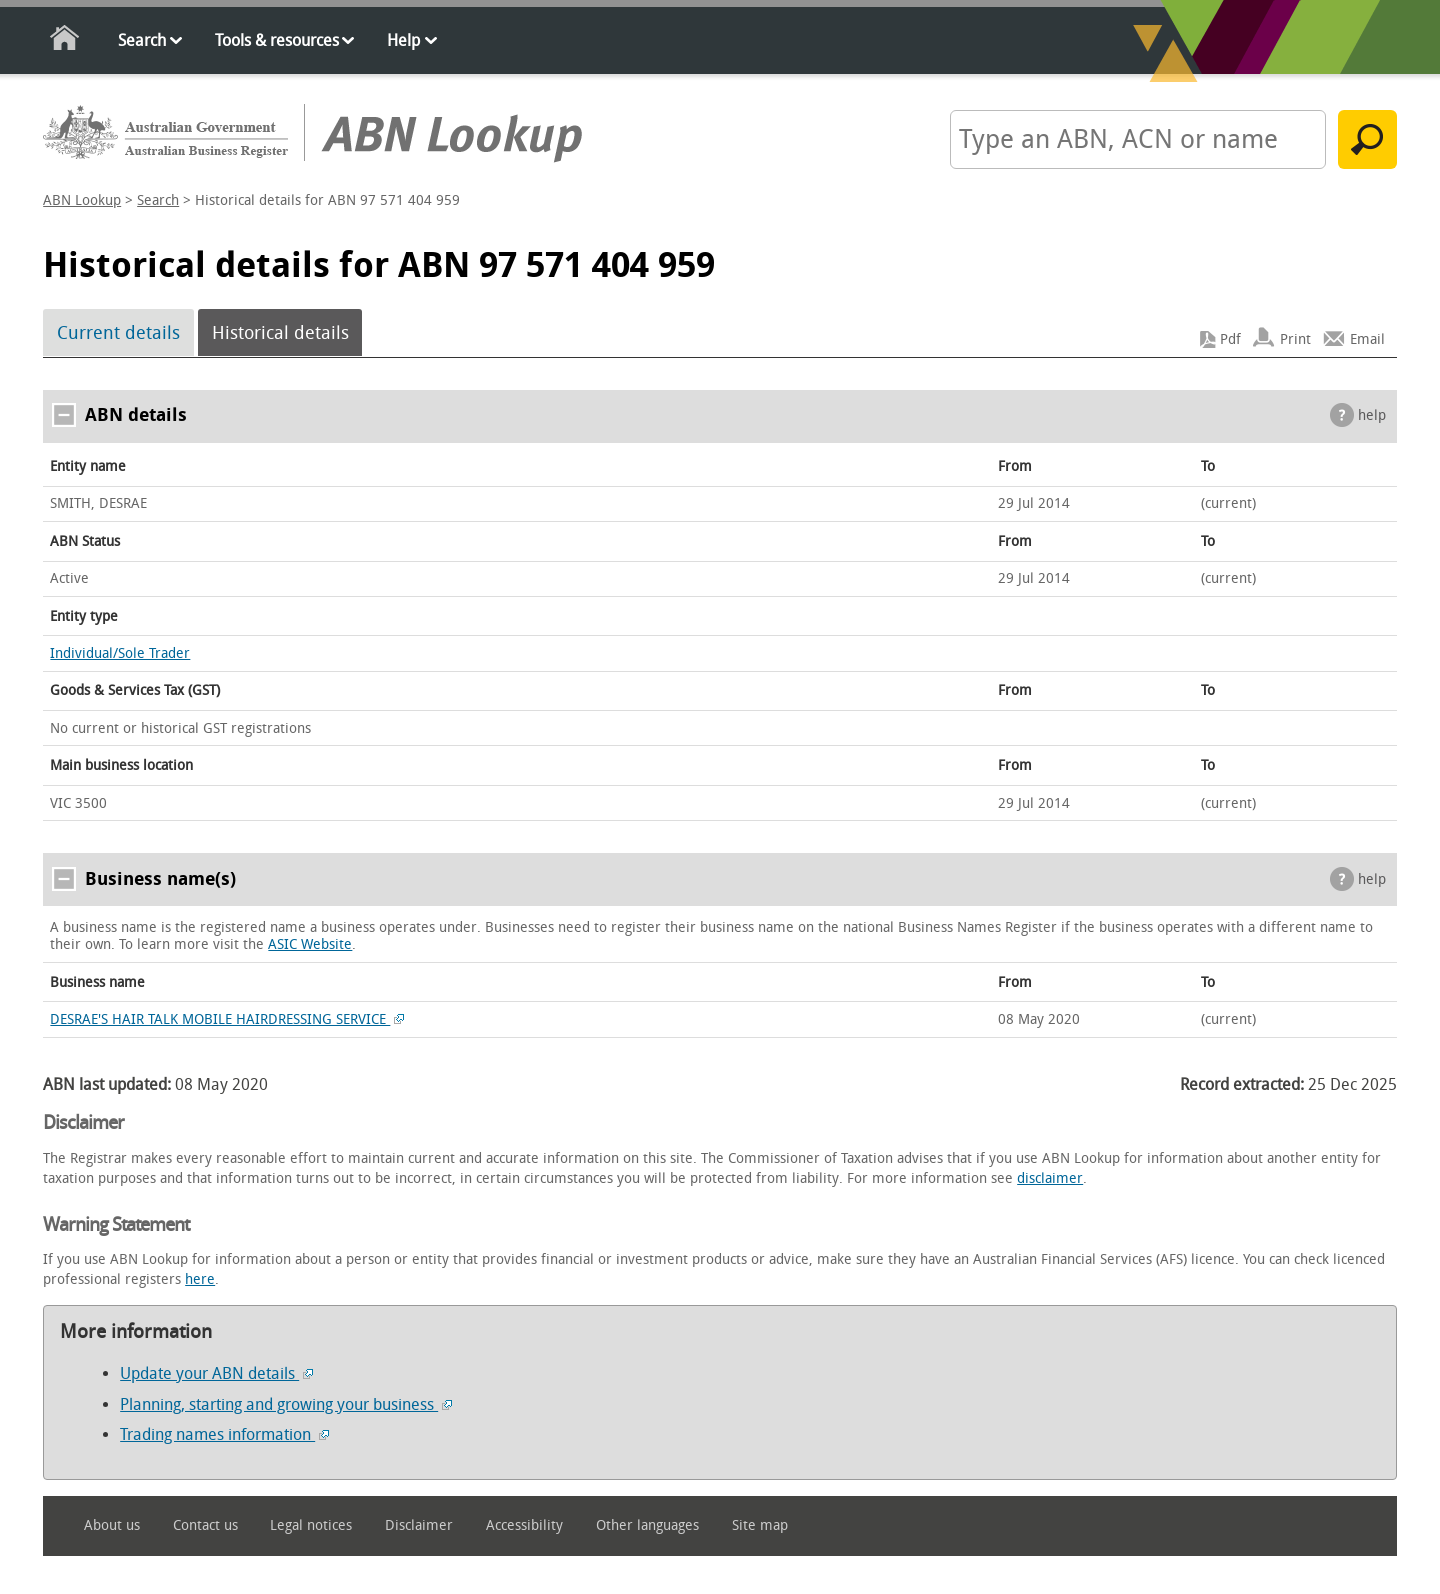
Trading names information (224, 1434)
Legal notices (311, 1525)
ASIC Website (310, 944)
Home (65, 41)
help (1372, 415)
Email (1367, 339)
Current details (118, 333)
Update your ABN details (216, 1373)
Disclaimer (419, 1525)
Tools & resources (277, 40)
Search (142, 40)
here (200, 1279)
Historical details (280, 333)
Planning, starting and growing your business (286, 1404)
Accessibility (524, 1525)
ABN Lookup (82, 200)
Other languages (647, 1525)
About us (112, 1525)
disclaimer (1050, 1178)
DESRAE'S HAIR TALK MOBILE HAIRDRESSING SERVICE (227, 1019)
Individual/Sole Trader (120, 653)
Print (1295, 339)
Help (403, 40)
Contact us (205, 1525)
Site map (760, 1525)
